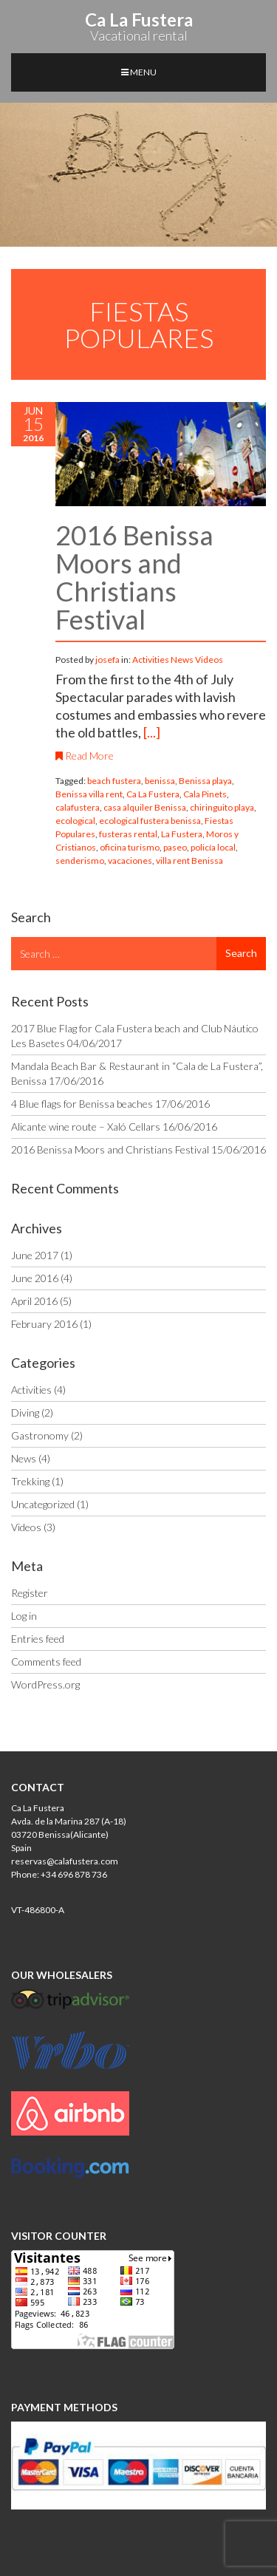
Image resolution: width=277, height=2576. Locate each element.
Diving (25, 1412)
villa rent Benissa (189, 860)
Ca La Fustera (152, 794)
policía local (213, 847)
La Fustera (181, 833)
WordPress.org (45, 1684)
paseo (175, 847)
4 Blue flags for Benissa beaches (82, 1103)
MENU (139, 72)
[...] (151, 732)
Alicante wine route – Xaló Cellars (85, 1126)
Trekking (30, 1481)
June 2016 (34, 1278)
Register (29, 1593)
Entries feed (37, 1638)
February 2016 (44, 1324)
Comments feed (46, 1661)
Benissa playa (205, 780)
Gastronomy (40, 1435)
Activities (150, 659)
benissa (160, 780)
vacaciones (130, 860)
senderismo (79, 860)
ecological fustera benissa (150, 820)
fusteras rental (128, 833)
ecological (75, 820)
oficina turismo (130, 847)
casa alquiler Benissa (144, 807)
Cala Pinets (205, 794)
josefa (108, 659)
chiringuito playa (222, 807)
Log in (24, 1615)
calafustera (77, 807)
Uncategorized (43, 1504)
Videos (209, 659)
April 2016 (34, 1301)
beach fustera (114, 780)
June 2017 (34, 1255)
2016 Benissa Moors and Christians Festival (134, 577)
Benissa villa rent (89, 794)
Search (241, 953)
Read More (84, 755)
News (182, 659)
